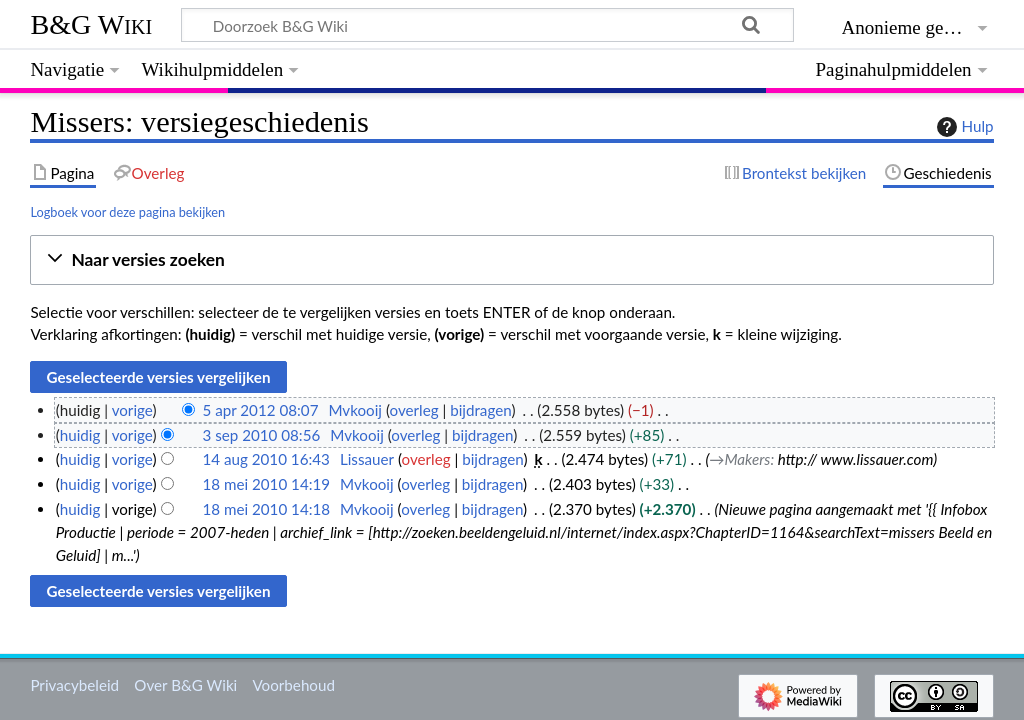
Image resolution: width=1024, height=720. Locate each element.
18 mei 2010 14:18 (266, 509)
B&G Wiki (91, 24)
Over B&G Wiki (185, 685)
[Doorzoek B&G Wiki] (487, 25)
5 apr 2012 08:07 (260, 410)
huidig (80, 435)
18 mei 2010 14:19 (266, 484)
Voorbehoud (293, 685)
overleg (413, 410)
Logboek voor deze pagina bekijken (127, 212)
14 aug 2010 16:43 (265, 459)
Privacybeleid (74, 685)
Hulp (963, 127)
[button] (511, 260)
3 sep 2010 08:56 (261, 435)
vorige (132, 410)
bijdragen (480, 410)
